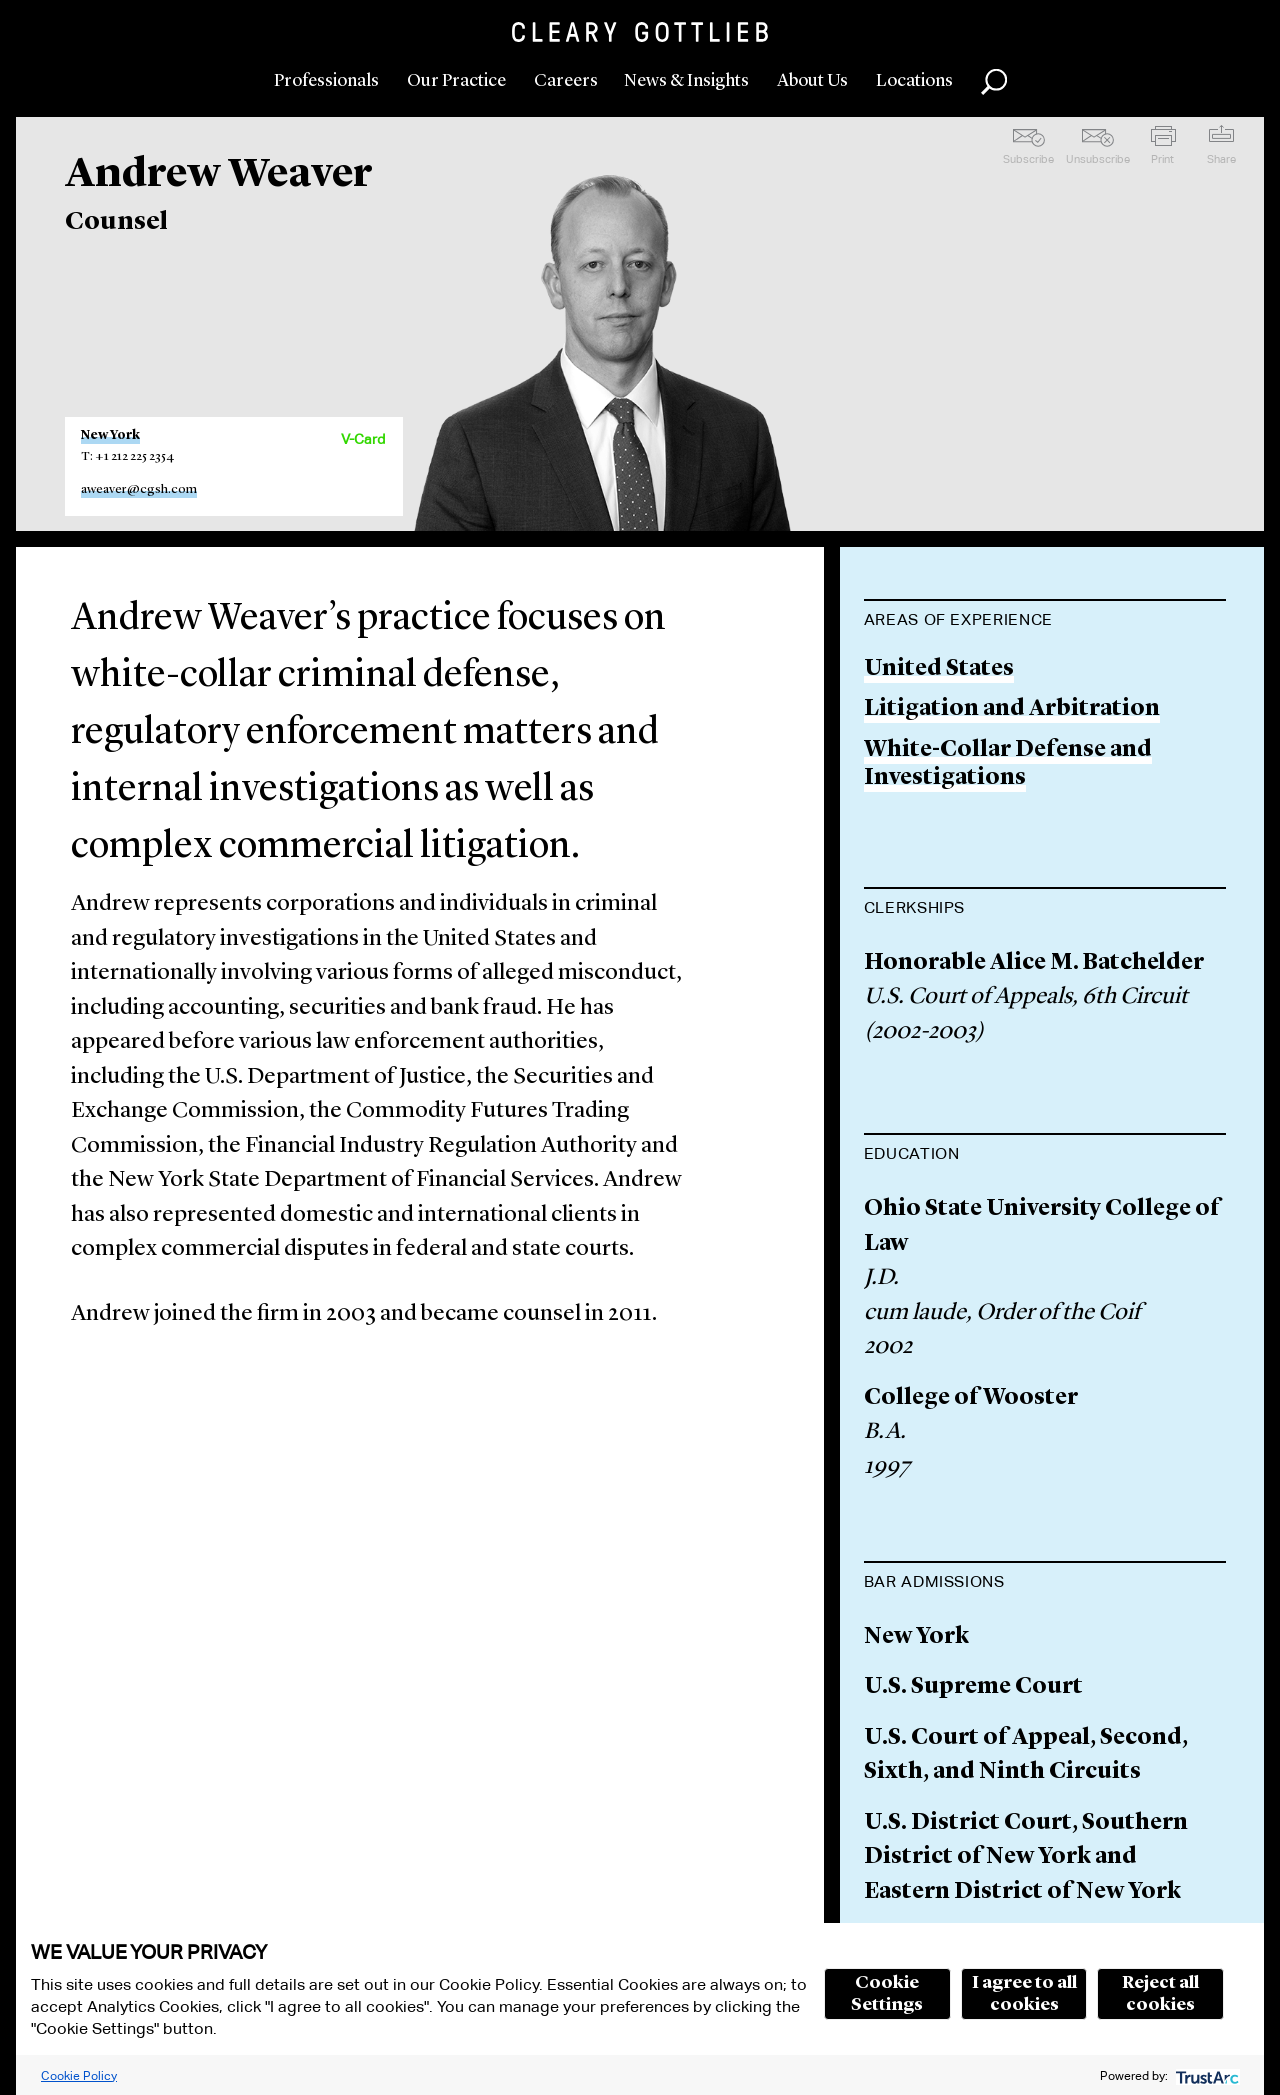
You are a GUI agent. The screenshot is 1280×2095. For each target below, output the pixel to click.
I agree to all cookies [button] (1024, 1994)
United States (939, 669)
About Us (812, 81)
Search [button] (994, 82)
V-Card (363, 439)
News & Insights (686, 81)
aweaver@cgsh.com (139, 489)
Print (1162, 159)
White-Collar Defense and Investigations (1008, 764)
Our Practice (456, 81)
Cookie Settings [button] (887, 1994)
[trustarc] (1205, 2075)
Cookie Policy (79, 2075)
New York (110, 435)
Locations (914, 81)
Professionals (326, 81)
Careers (566, 81)
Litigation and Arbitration (1012, 709)
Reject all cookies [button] (1160, 1994)
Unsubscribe (1098, 159)
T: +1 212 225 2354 (127, 456)
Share (1221, 159)
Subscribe (1028, 159)
